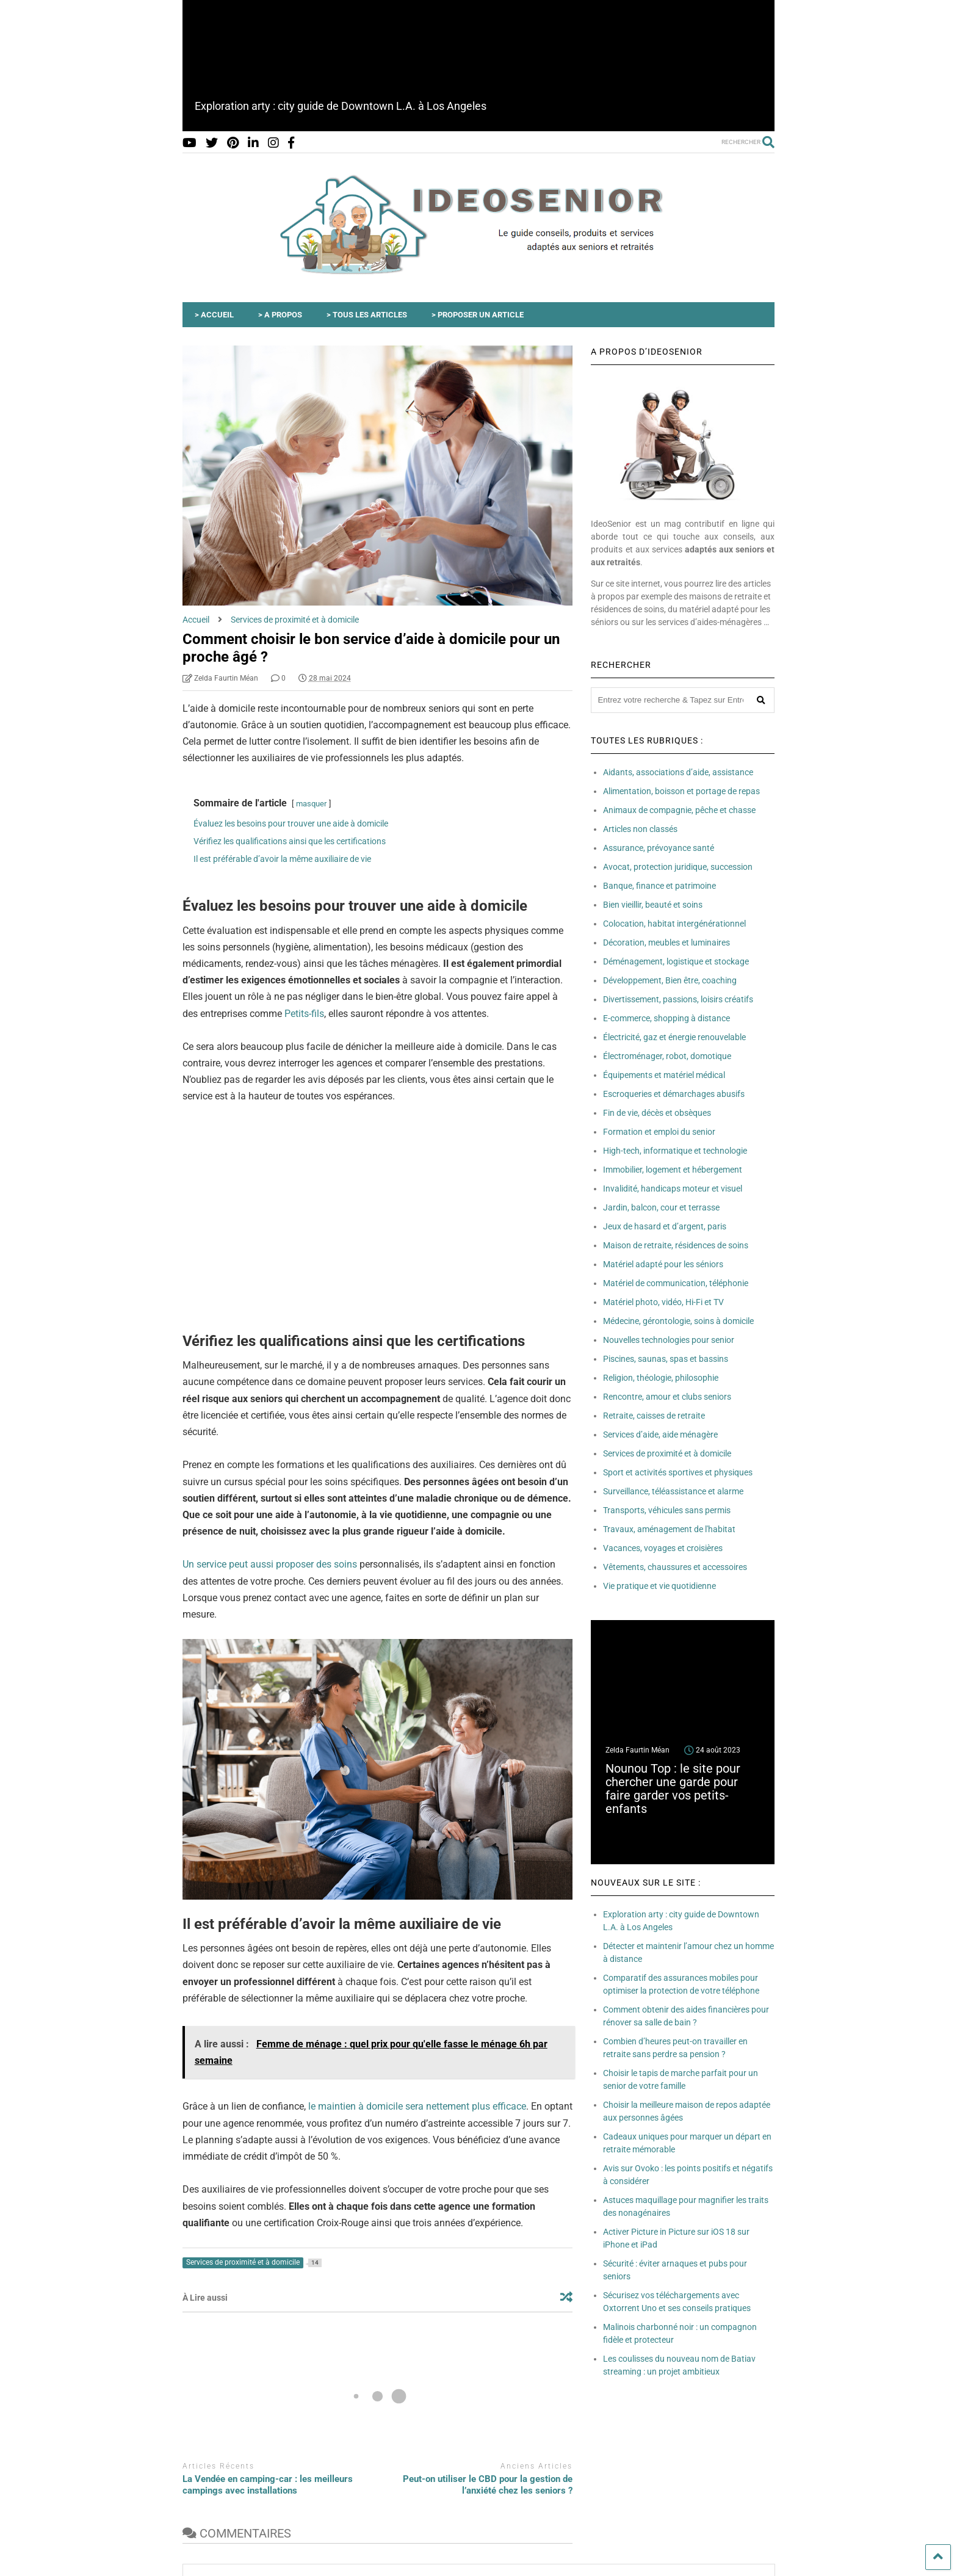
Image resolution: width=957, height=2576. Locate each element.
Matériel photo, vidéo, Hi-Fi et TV (663, 1302)
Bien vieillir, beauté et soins (652, 905)
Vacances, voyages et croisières (663, 1548)
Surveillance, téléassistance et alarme (673, 1491)
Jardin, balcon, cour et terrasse (661, 1207)
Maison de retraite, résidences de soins (675, 1245)
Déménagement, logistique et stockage (676, 961)
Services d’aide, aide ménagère (660, 1434)
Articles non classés (640, 829)
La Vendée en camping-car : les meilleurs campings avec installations (267, 2485)
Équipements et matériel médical (664, 1075)
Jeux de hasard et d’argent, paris (664, 1226)
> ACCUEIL (214, 314)
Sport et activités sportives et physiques (678, 1472)
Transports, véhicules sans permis (667, 1510)
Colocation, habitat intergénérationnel (674, 923)
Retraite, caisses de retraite (654, 1415)
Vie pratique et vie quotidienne (659, 1586)
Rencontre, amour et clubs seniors (667, 1397)
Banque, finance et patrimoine (659, 886)
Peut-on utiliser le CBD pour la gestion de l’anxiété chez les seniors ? (487, 2485)
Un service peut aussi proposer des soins (269, 1564)
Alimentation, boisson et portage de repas (681, 791)
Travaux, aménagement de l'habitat (669, 1529)
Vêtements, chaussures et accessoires (675, 1567)
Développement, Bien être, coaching (670, 980)
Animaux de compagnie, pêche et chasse (679, 810)
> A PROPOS (280, 314)
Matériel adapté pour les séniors (663, 1264)
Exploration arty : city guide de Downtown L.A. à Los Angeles (340, 105)
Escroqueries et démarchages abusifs (674, 1094)
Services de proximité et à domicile (667, 1453)
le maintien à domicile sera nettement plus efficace (417, 2106)
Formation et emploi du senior (659, 1132)
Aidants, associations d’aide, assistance (678, 772)
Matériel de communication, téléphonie (675, 1283)
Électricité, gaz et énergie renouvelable (674, 1037)
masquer (311, 803)
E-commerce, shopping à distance (666, 1018)
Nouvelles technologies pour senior (668, 1340)
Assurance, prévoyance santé (658, 848)
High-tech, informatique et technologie (675, 1151)
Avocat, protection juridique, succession (678, 867)
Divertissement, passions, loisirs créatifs (678, 999)
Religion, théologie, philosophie (660, 1378)
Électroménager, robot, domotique (667, 1056)
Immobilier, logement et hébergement (672, 1169)
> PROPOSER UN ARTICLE (478, 314)
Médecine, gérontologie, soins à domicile (678, 1321)
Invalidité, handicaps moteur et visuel (672, 1188)
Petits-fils (304, 1013)
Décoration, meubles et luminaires (666, 942)
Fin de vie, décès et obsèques (657, 1113)
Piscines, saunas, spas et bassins (665, 1359)
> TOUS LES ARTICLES (367, 314)
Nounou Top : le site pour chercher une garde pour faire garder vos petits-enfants (672, 1788)
